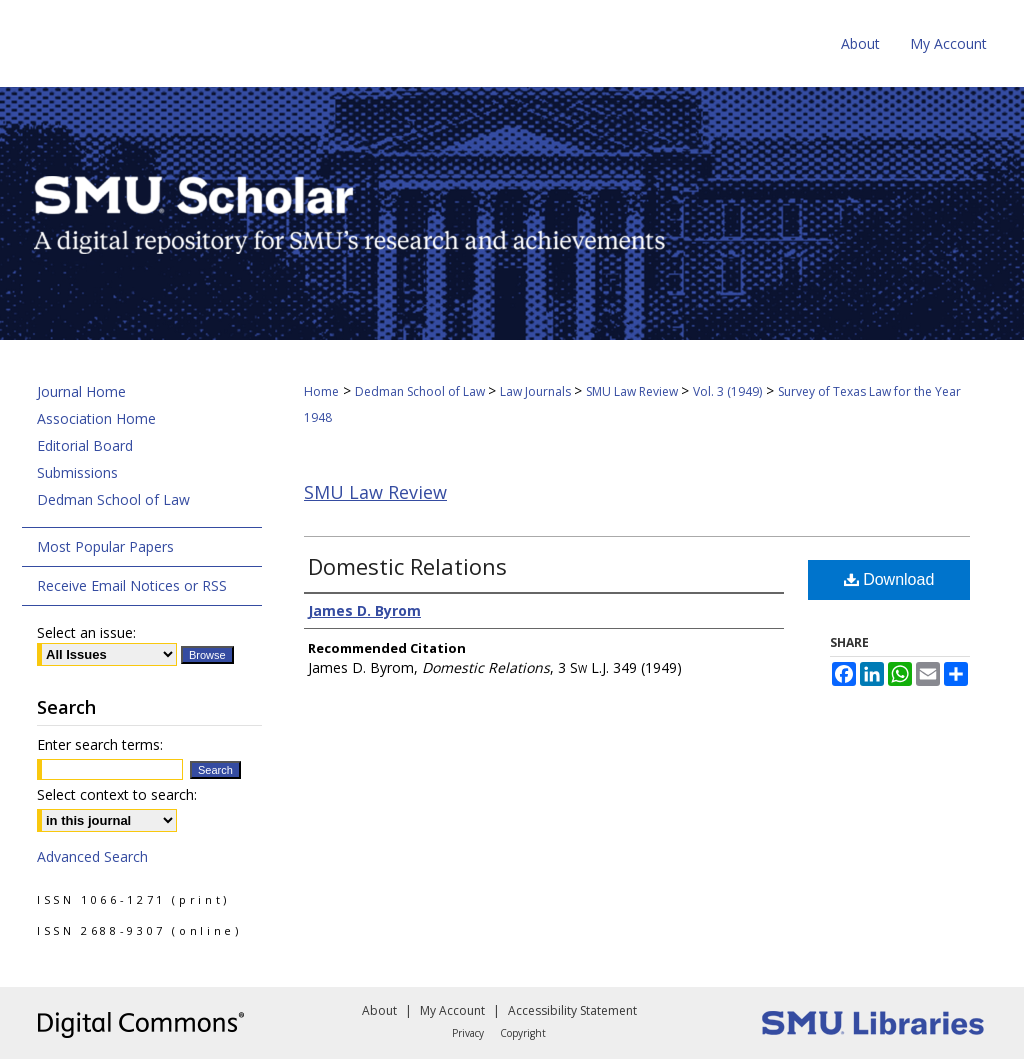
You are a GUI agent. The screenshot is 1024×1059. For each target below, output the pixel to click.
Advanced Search (92, 856)
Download (889, 579)
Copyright (523, 1033)
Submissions (77, 472)
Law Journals (537, 391)
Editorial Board (85, 445)
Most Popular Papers (105, 546)
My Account (452, 1010)
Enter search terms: (100, 744)
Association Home (96, 418)
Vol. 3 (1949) (727, 391)
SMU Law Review (633, 391)
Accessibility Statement (572, 1010)
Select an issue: (86, 632)
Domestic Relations (407, 566)
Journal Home (81, 391)
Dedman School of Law (421, 391)
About (379, 1010)
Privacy (468, 1033)
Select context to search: (117, 794)
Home (321, 391)
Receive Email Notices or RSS (132, 585)
